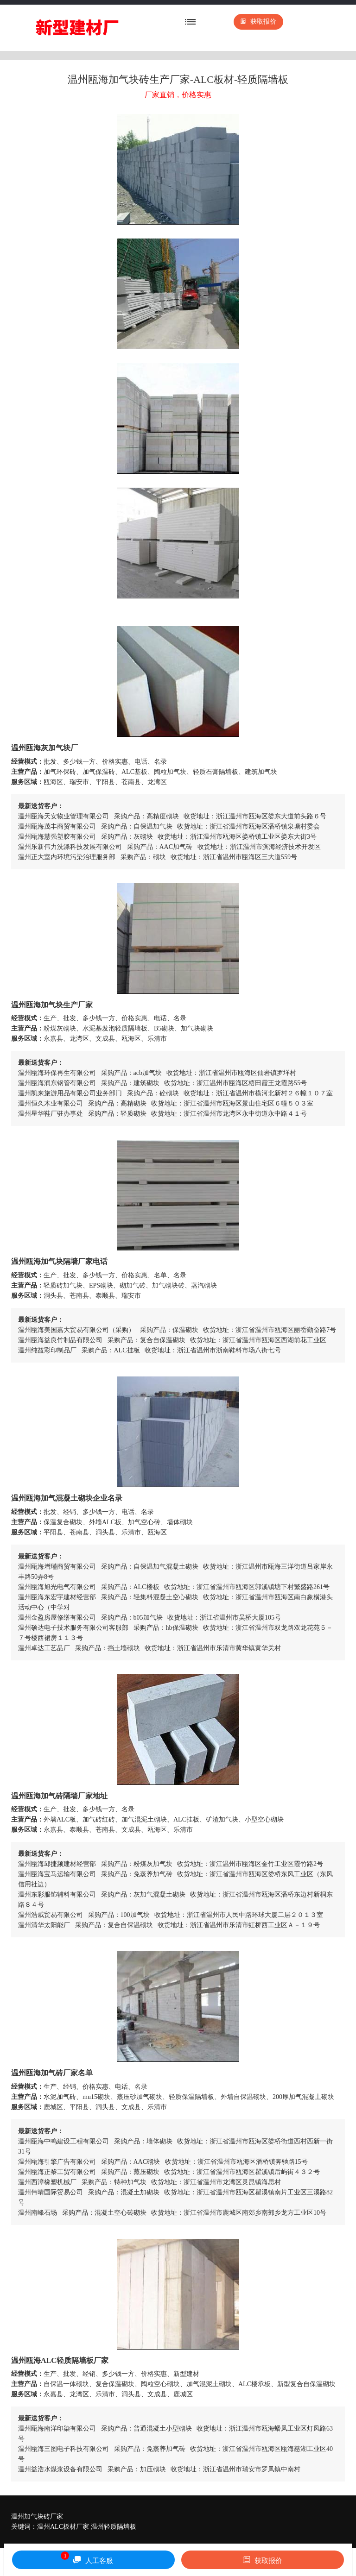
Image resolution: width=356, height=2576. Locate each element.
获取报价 (258, 21)
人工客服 (87, 2558)
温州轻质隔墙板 (113, 2526)
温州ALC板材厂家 (63, 2526)
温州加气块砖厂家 (37, 2516)
